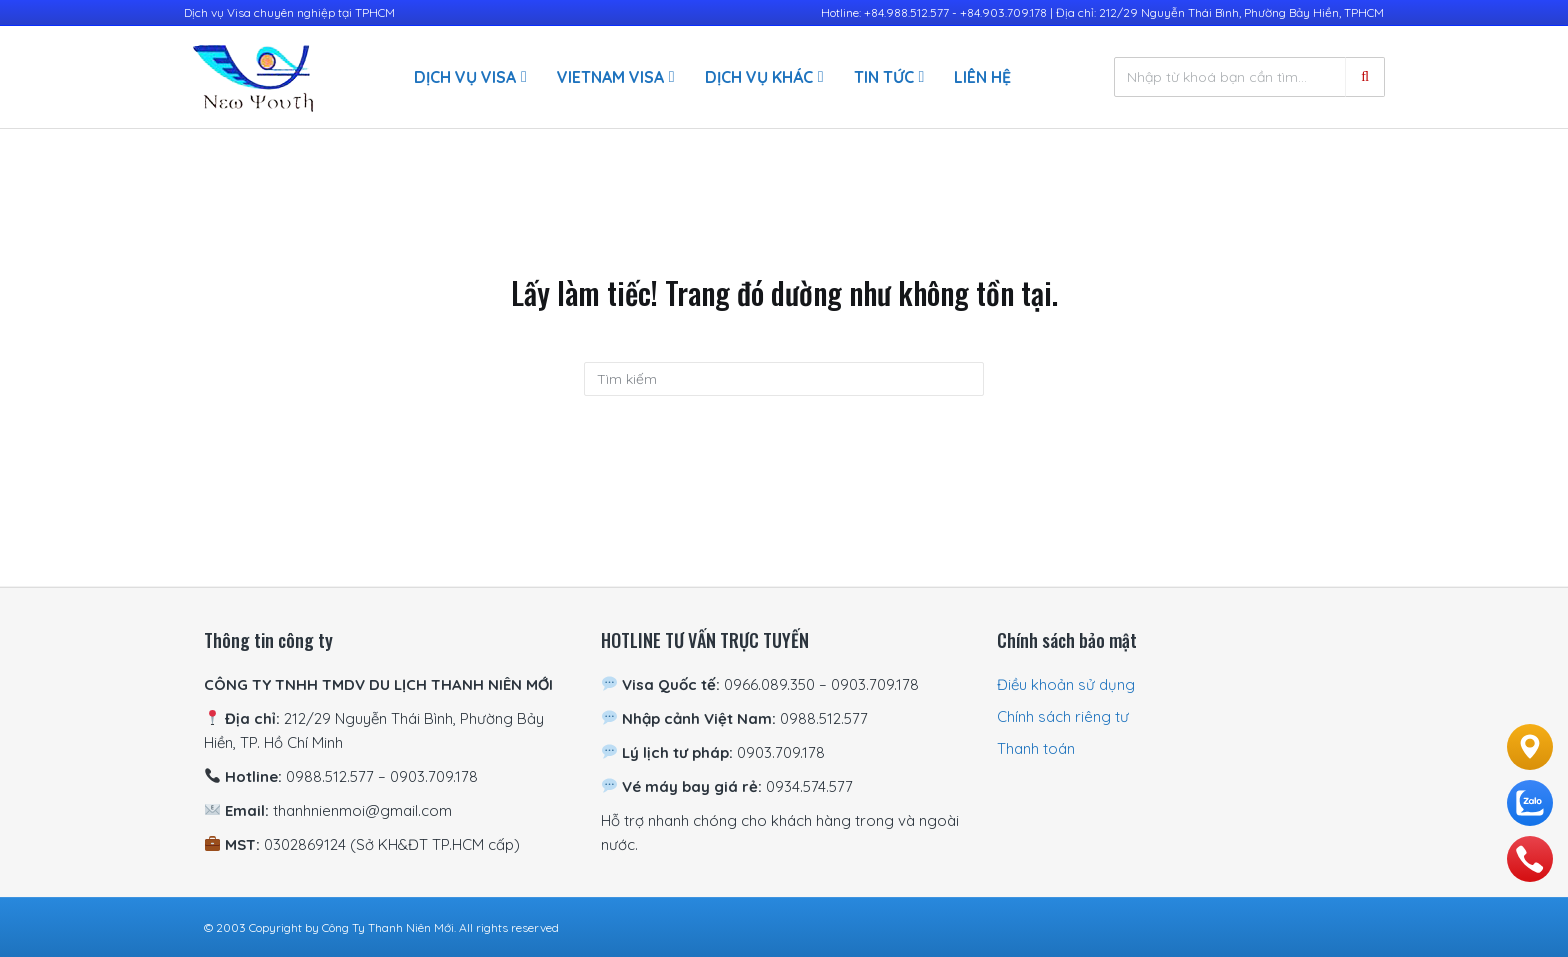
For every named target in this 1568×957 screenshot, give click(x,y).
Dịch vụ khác (759, 77)
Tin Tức (884, 77)
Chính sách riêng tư (1063, 716)
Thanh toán (1036, 748)
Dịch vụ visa (465, 77)
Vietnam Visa (610, 77)
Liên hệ (982, 77)
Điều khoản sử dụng (1066, 684)
